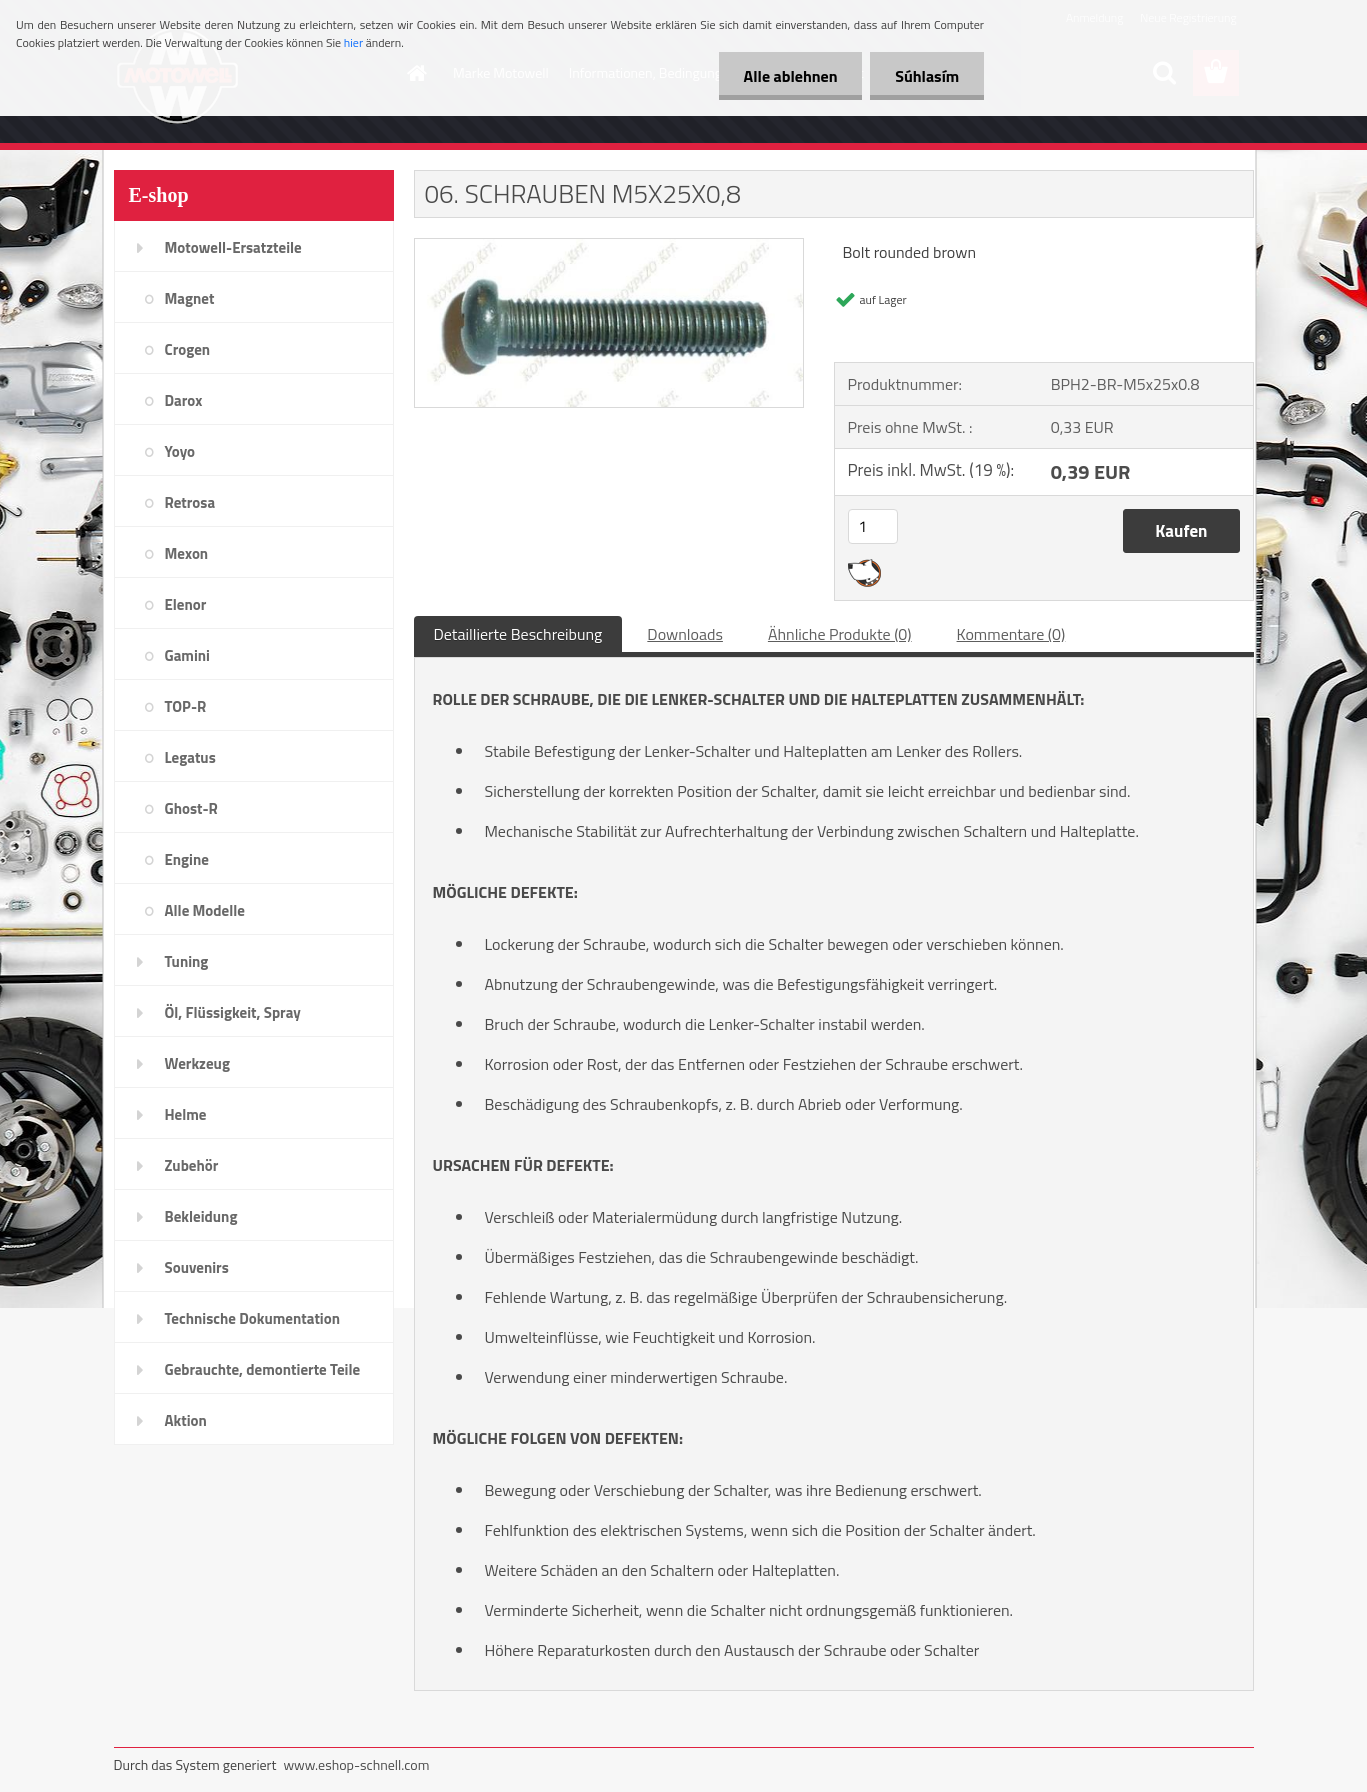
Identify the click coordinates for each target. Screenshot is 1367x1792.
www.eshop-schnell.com (356, 1764)
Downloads (685, 634)
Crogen (188, 349)
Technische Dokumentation (253, 1318)
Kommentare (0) (1011, 634)
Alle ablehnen (790, 76)
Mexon (187, 553)
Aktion (186, 1420)
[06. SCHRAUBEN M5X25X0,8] (609, 247)
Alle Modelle (205, 910)
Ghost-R (191, 808)
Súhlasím (927, 76)
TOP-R (186, 706)
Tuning (187, 961)
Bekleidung (201, 1216)
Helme (186, 1114)
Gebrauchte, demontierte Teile (263, 1369)
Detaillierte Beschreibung (518, 634)
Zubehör (192, 1165)
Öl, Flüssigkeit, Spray (233, 1012)
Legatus (190, 757)
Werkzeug (197, 1063)
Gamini (187, 655)
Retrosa (190, 502)
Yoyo (180, 451)
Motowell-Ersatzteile (233, 247)
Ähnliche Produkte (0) (840, 634)
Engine (187, 859)
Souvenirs (197, 1267)
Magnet (190, 298)
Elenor (186, 604)
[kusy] (873, 526)
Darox (184, 400)
